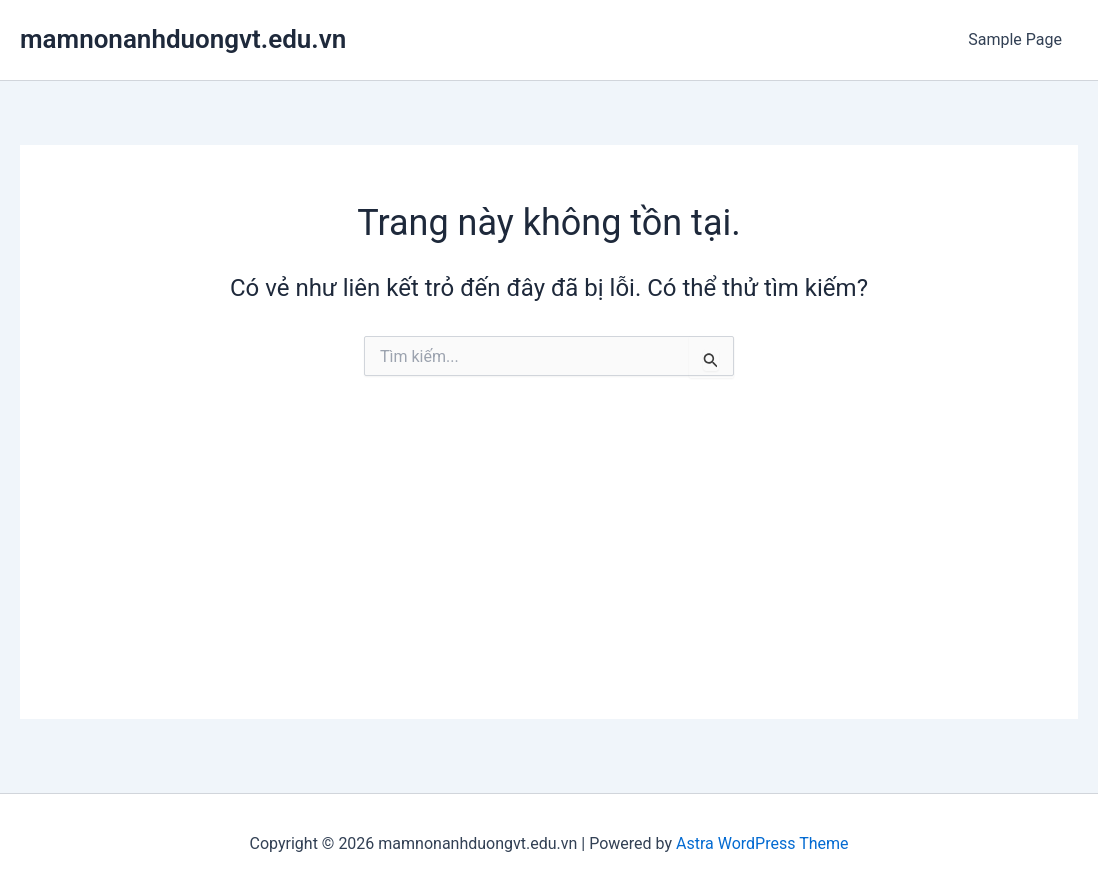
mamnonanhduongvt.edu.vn (183, 39)
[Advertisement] (549, 579)
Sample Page (1015, 39)
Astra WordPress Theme (762, 843)
